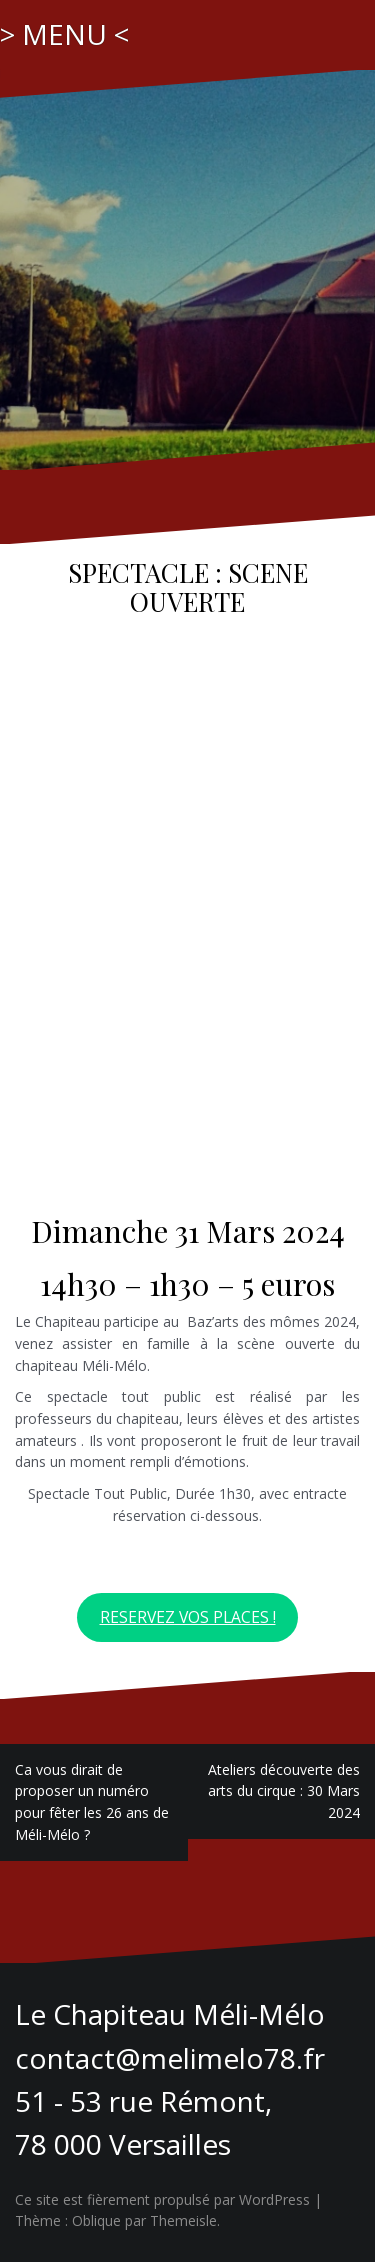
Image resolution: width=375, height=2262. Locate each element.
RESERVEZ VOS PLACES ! (188, 1617)
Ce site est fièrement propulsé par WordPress (162, 2199)
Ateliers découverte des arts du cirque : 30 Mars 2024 (284, 1791)
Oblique (96, 2220)
